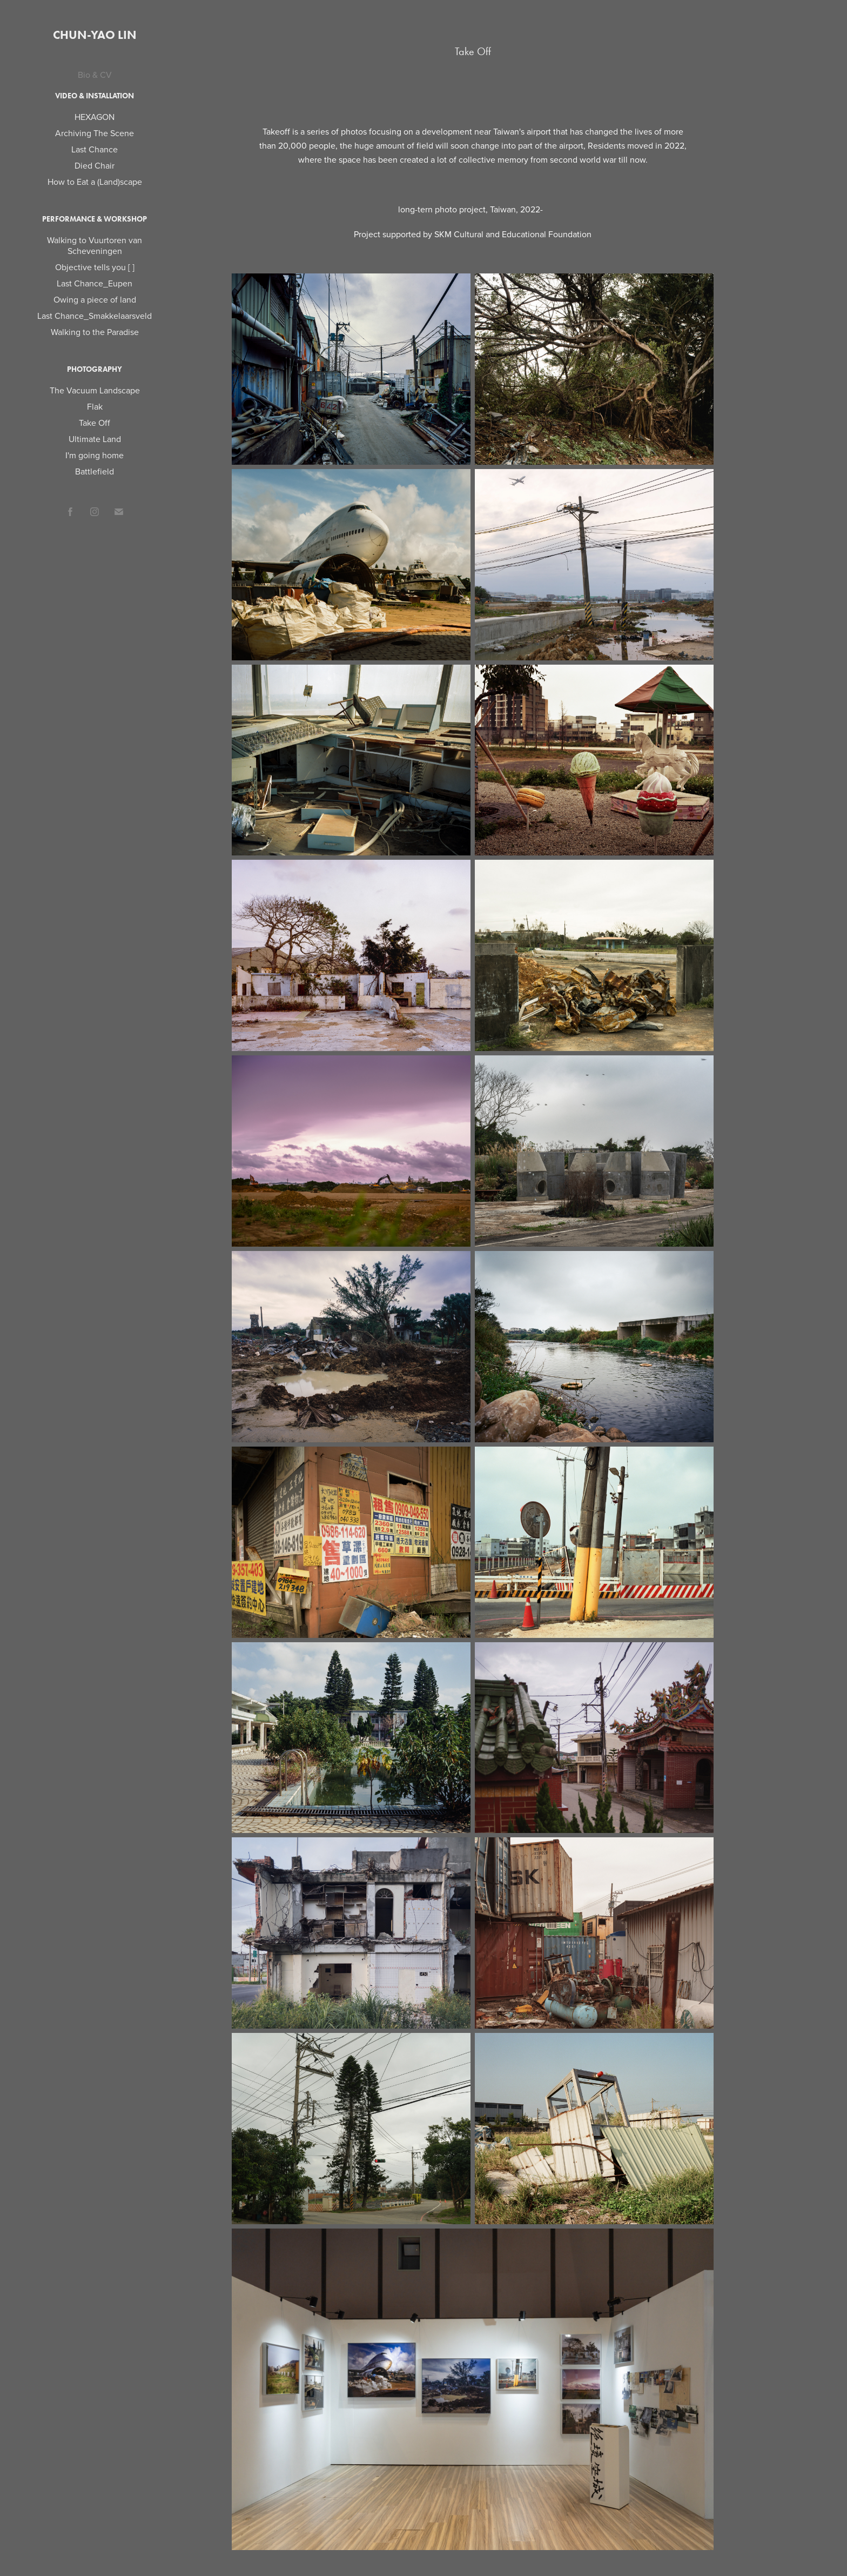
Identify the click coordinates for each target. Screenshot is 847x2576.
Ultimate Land (95, 439)
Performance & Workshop (94, 219)
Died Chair (95, 165)
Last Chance (94, 149)
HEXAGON (95, 117)
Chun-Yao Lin (95, 35)
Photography (94, 369)
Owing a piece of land (94, 299)
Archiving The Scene (94, 133)
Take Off (94, 423)
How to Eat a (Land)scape (95, 182)
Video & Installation (94, 96)
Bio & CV (95, 75)
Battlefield (94, 471)
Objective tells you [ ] (95, 267)
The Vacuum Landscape (95, 390)
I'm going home (94, 455)
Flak (95, 406)
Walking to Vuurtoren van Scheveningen (94, 245)
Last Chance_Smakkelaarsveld (94, 316)
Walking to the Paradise (95, 332)
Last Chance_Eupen (94, 283)
